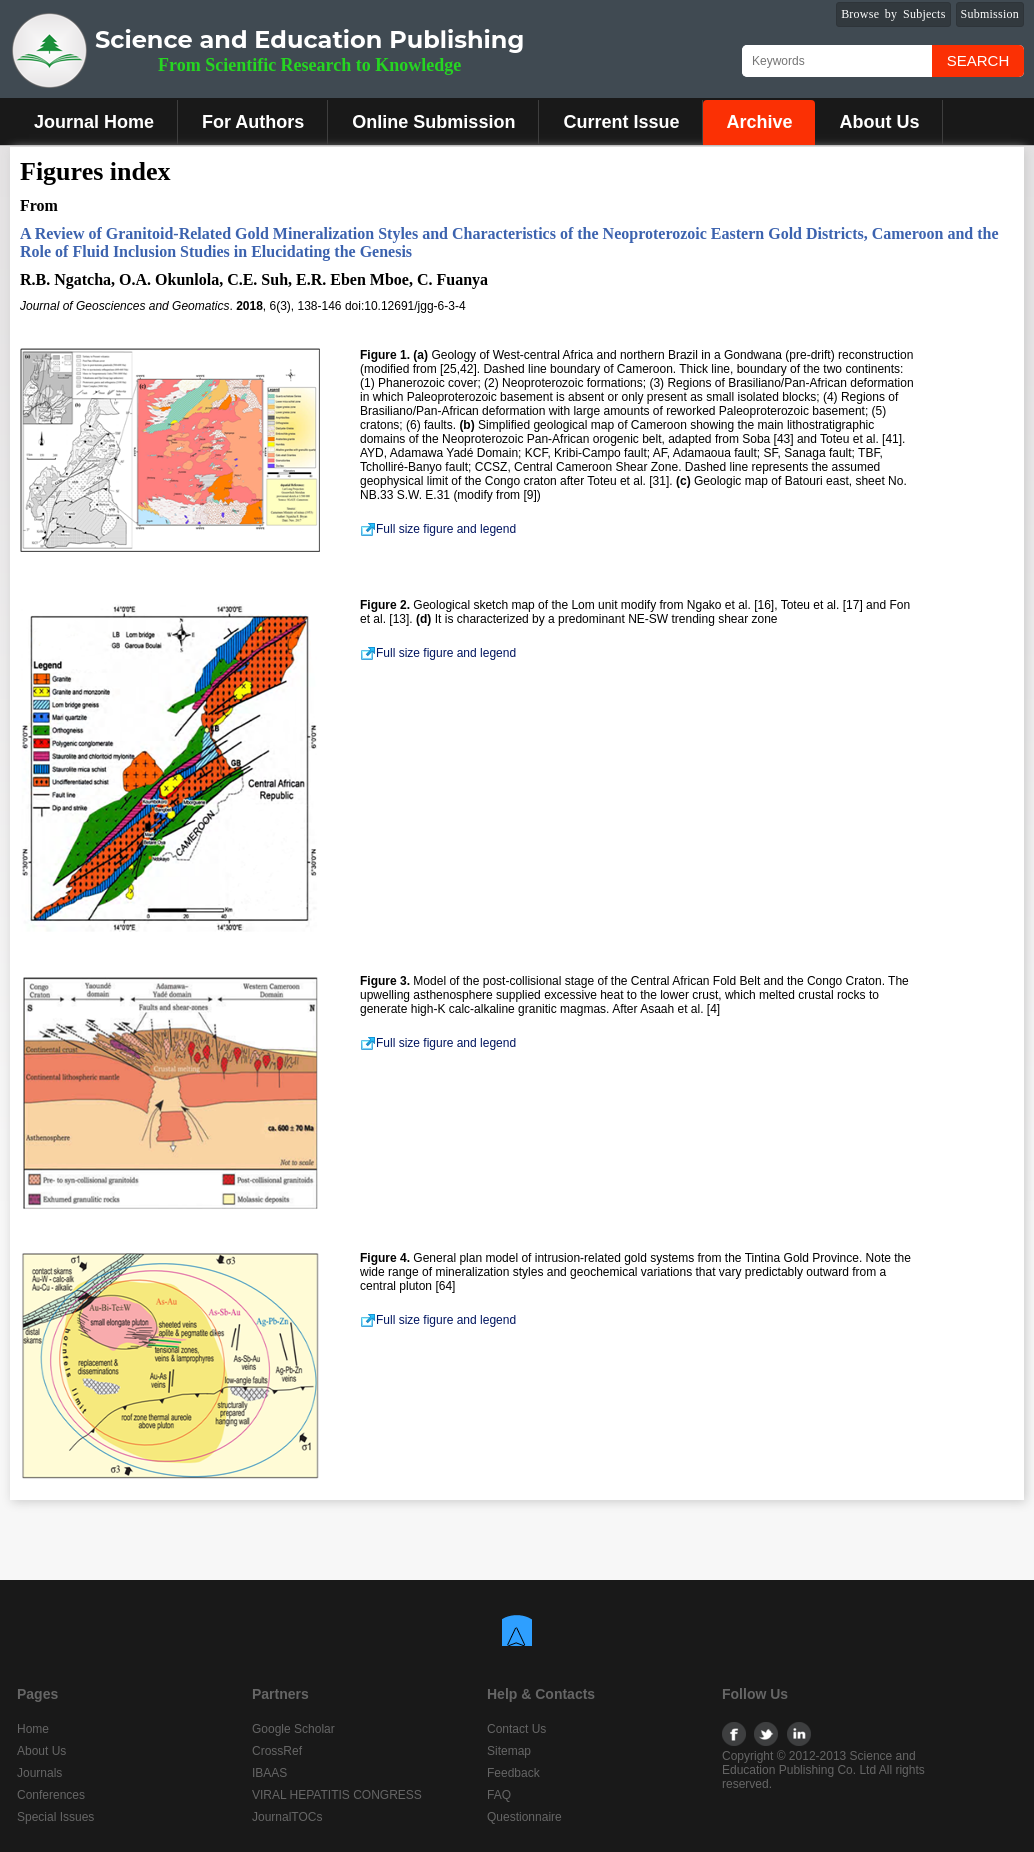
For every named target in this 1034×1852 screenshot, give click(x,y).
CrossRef (277, 1751)
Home (33, 1729)
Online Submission (433, 122)
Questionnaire (524, 1817)
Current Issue (621, 122)
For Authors (253, 122)
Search (978, 60)
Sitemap (509, 1751)
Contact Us (516, 1729)
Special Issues (55, 1817)
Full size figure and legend (438, 529)
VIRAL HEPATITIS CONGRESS (337, 1795)
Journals (39, 1773)
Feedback (513, 1773)
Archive (759, 122)
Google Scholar (293, 1729)
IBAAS (269, 1773)
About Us (879, 122)
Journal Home (94, 122)
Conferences (51, 1795)
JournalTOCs (287, 1817)
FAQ (499, 1795)
